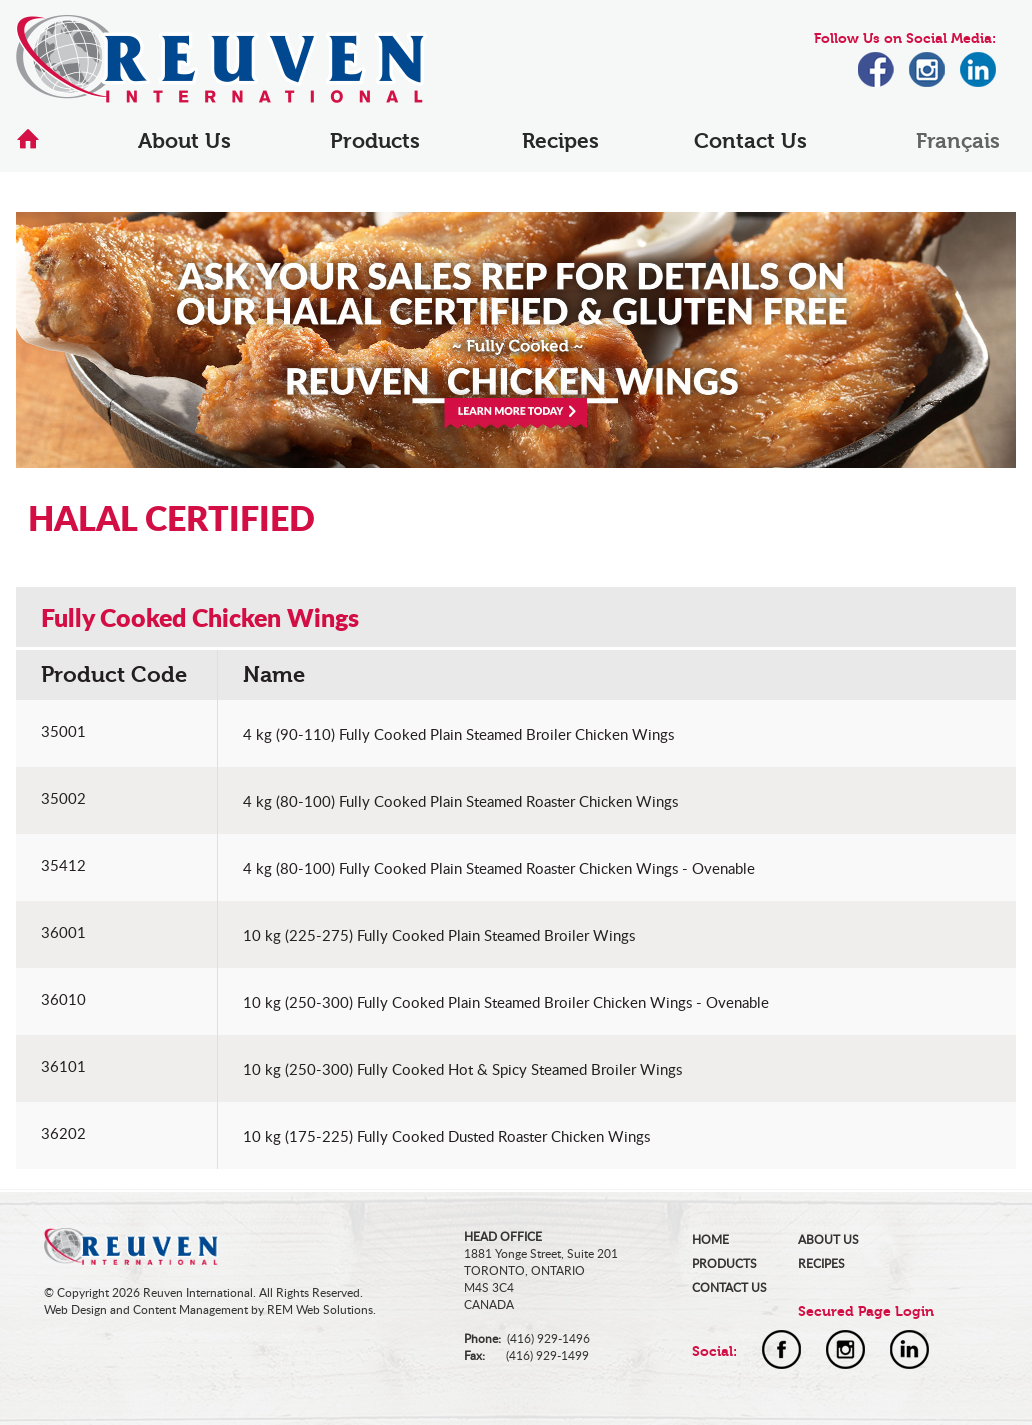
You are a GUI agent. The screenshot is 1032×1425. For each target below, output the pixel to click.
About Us (184, 141)
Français (958, 141)
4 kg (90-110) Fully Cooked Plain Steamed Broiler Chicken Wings (458, 734)
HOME (710, 1239)
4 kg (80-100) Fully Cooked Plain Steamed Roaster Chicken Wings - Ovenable (499, 868)
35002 (63, 798)
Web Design (75, 1309)
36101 (63, 1066)
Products (375, 141)
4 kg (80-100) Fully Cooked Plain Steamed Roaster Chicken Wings (460, 801)
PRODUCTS (724, 1263)
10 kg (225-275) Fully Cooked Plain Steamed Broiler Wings (439, 935)
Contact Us (750, 141)
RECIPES (821, 1263)
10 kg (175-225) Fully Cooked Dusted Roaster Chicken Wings (446, 1136)
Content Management (190, 1309)
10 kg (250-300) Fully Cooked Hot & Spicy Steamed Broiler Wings (462, 1069)
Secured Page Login (866, 1311)
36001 (63, 932)
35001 (63, 731)
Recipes (560, 141)
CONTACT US (729, 1287)
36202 (63, 1133)
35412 (63, 865)
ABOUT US (828, 1239)
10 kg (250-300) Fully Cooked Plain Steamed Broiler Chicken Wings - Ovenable (506, 1002)
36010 (63, 999)
